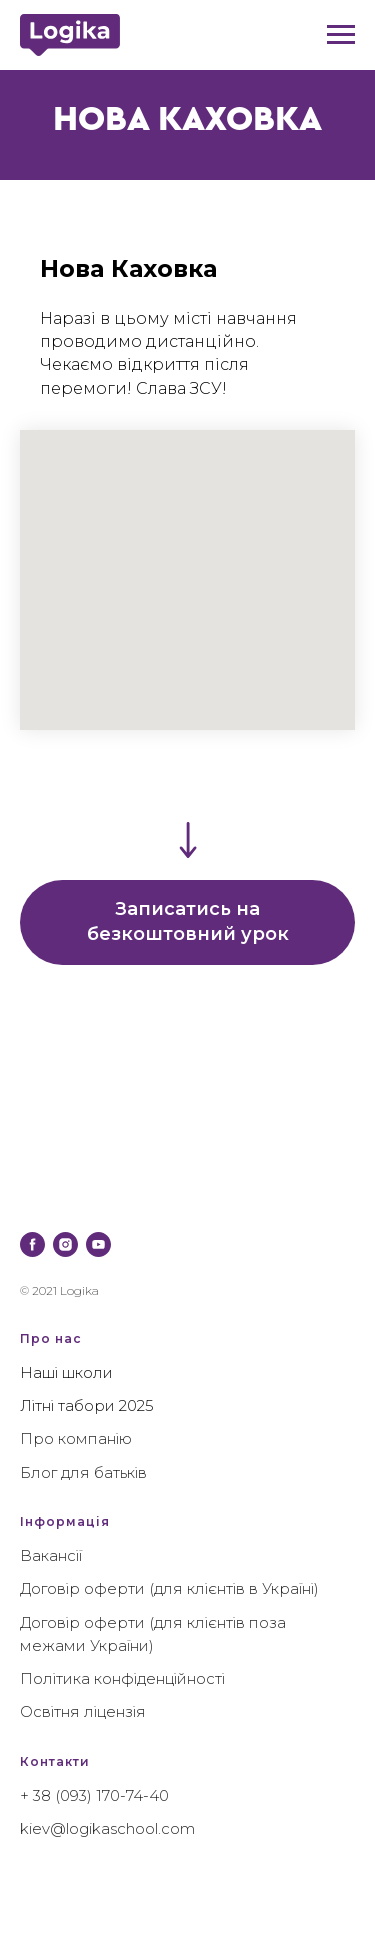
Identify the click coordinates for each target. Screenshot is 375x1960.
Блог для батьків (83, 1472)
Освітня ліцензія (83, 1711)
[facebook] (32, 1244)
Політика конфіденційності (122, 1678)
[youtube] (98, 1244)
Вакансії (51, 1555)
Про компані (69, 1438)
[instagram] (65, 1244)
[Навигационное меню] (341, 35)
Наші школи (66, 1372)
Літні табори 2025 (87, 1405)
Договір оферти (82, 1588)
